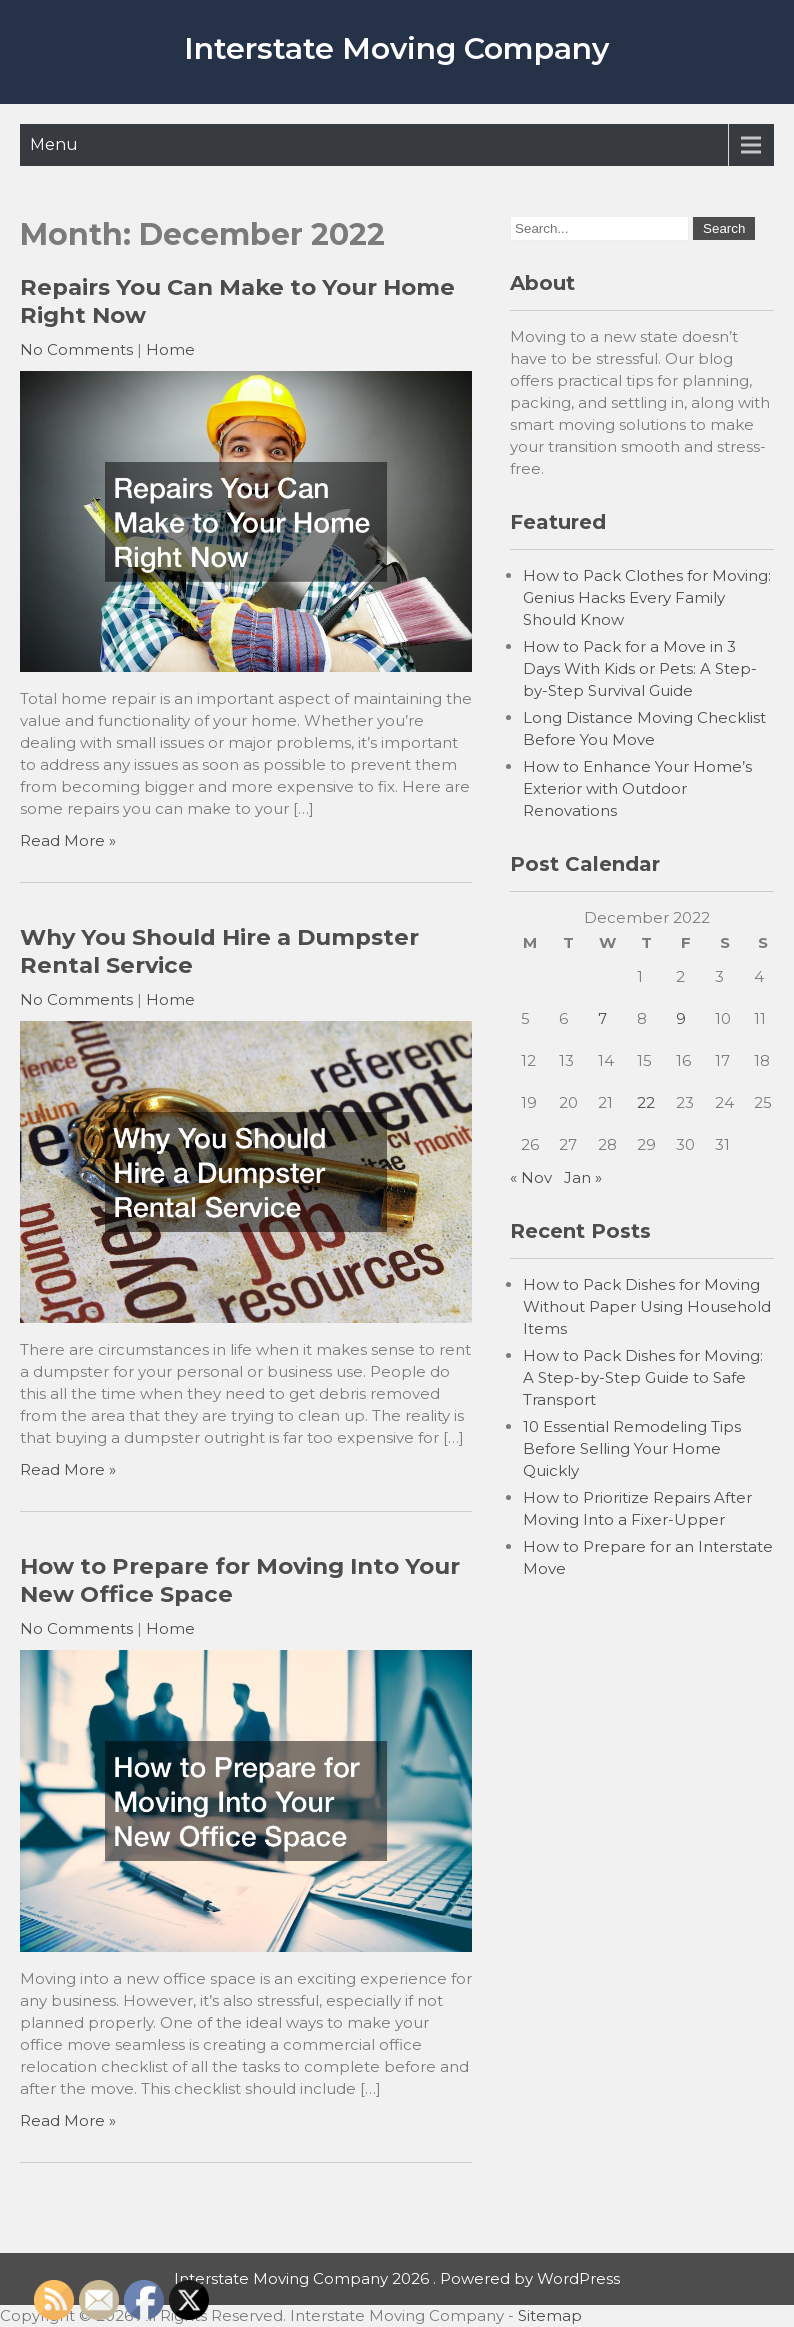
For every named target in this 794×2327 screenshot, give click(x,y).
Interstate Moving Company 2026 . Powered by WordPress (397, 2278)
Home (170, 349)
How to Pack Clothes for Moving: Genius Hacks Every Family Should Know (647, 597)
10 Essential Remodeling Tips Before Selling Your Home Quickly (632, 1448)
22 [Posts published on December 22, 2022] (646, 1102)
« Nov (531, 1177)
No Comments (76, 349)
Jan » (583, 1177)
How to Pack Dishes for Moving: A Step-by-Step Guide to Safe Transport (643, 1377)
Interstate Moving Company (396, 48)
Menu (54, 144)
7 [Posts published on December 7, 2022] (602, 1018)
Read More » (68, 840)
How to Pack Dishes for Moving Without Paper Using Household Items (647, 1306)
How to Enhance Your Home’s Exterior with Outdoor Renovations (637, 788)
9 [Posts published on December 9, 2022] (681, 1018)
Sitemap (550, 2315)
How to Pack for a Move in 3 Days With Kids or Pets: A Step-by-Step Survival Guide (640, 668)
